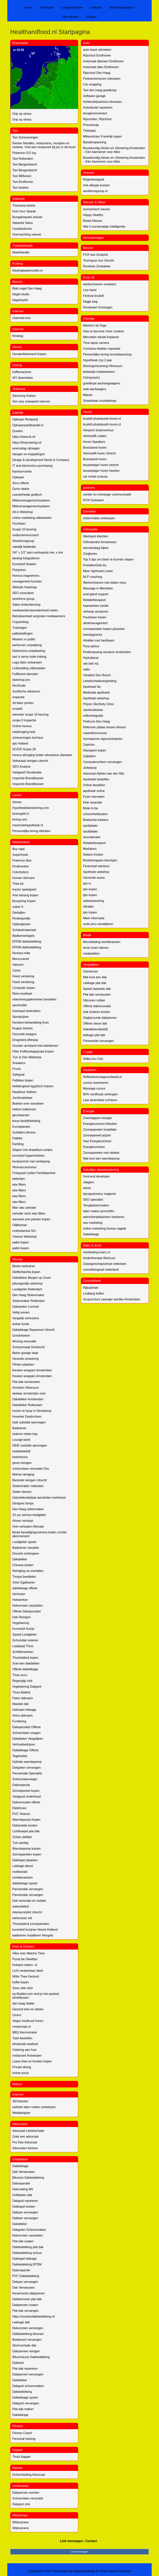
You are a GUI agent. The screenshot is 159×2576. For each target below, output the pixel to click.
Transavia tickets (23, 205)
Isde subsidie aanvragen (29, 1422)
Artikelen (96, 7)
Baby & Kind (92, 1245)
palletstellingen (22, 633)
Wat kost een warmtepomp (101, 1158)
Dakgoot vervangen (25, 2403)
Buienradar (20, 43)
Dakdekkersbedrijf (95, 1029)
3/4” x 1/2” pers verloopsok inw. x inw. (38, 552)
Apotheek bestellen (96, 779)
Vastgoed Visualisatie (27, 772)
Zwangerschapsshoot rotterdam (104, 1263)
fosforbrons (20, 1457)
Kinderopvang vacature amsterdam (107, 652)
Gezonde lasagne (24, 1034)
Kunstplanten (21, 1126)
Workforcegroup (23, 541)
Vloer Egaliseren (23, 1582)
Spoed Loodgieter (24, 1634)
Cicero (16, 2015)
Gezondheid (92, 1281)
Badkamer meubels (25, 1547)
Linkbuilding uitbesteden (28, 668)
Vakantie (18, 199)
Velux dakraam (22, 1715)
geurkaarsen (20, 1115)
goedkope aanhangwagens (101, 383)
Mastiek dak (20, 1704)
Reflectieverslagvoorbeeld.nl (102, 1077)
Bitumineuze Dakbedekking (31, 2357)
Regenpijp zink (22, 1680)
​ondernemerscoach (25, 535)
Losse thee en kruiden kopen (32, 2061)
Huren (87, 412)
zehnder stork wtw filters (28, 1213)
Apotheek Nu (92, 686)
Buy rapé (18, 849)
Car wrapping (92, 84)
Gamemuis (90, 971)
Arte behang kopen (25, 895)
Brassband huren (94, 447)
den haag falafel (23, 2003)
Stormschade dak (24, 2345)
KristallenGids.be (94, 565)
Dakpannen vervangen (27, 2374)
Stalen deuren (22, 1491)
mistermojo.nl (21, 2026)
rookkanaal (19, 1871)
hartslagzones (92, 634)
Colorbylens (20, 872)
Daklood (18, 2362)
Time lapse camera (96, 342)
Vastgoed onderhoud (26, 1796)
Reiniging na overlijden (28, 1570)
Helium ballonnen (24, 1109)
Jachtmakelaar (22, 1097)
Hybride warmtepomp (27, 1761)
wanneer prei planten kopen (31, 1219)
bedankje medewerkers (99, 371)
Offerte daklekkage (25, 1669)
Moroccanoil (20, 959)
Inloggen (91, 16)
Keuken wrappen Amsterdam (32, 1370)
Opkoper (18, 477)
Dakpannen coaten (25, 2305)
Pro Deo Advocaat (24, 2142)
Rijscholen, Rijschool (97, 119)
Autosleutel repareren (97, 107)
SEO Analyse (21, 766)
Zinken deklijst (22, 1837)
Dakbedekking (22, 2391)
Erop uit (88, 277)
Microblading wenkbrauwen (101, 942)
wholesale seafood (25, 2044)
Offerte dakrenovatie (97, 1006)
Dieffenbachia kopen (26, 1272)
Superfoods (20, 854)
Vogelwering (20, 1623)
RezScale (18, 685)
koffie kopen (20, 1982)
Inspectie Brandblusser (28, 778)
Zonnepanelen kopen (26, 1854)
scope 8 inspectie (24, 720)
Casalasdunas (22, 228)
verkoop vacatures (95, 611)
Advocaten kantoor (25, 2148)
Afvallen (88, 906)
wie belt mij (90, 663)
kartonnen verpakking (27, 645)
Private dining (21, 2067)
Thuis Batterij (21, 1692)
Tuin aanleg (20, 1842)
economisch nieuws (96, 209)
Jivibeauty (90, 767)
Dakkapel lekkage (24, 2258)
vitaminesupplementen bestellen (34, 999)
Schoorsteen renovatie (27, 2498)
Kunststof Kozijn (23, 1628)
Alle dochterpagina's (121, 7)
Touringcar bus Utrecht (98, 260)
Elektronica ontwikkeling (28, 650)
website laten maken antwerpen (34, 2107)
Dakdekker (19, 1559)
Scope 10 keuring (24, 529)
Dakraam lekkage (24, 1709)
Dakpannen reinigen (26, 2351)
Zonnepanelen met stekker (101, 1152)
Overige (89, 318)
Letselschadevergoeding (99, 681)
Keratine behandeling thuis (30, 1022)
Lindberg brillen (93, 1293)
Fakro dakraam (22, 1698)
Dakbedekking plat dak (28, 2247)
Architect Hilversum (25, 1387)
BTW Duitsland (93, 500)
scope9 (17, 708)
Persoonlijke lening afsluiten (31, 831)
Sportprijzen (20, 1016)
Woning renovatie (24, 1341)
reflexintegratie (93, 715)
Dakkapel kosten (23, 2206)
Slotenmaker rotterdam (28, 1486)
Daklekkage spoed (25, 2397)
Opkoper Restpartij (25, 419)
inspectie (18, 697)
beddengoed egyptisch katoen (33, 1086)
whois (87, 1188)
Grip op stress (22, 113)
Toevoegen (47, 7)
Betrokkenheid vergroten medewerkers (38, 616)
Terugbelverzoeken (96, 1205)
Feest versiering (23, 976)
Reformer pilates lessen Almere (104, 727)
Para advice (91, 646)
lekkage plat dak (94, 1035)
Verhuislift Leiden (94, 436)
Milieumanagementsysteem (31, 500)
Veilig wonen (21, 1312)
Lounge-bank (21, 1439)
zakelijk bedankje (24, 546)
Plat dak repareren (25, 2368)
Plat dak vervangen (25, 2310)
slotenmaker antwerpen (99, 518)
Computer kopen (23, 987)
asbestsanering (93, 900)
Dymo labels (20, 488)
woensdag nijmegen (26, 448)
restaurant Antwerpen (27, 2055)
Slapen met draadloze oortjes (32, 1149)
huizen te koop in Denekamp (31, 1410)
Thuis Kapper (21, 2456)
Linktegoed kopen (72, 7)
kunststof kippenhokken (28, 1155)
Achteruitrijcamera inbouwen (102, 101)
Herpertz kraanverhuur (98, 430)
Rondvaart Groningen (97, 307)
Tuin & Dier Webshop (26, 1057)
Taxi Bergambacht (24, 164)
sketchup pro (21, 679)
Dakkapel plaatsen (25, 1860)
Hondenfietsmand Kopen (29, 354)
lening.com (19, 819)
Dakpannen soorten (25, 2492)
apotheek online (94, 791)
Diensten (89, 511)
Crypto (88, 1052)
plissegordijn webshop (27, 1283)
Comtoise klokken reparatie (101, 348)
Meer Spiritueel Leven (98, 571)
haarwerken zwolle (96, 605)
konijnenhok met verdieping (31, 1161)
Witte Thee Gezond (25, 1976)
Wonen (17, 1259)
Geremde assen (94, 877)
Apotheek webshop (96, 698)
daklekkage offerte (24, 1588)
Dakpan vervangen (25, 2212)
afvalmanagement (95, 623)
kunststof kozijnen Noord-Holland (35, 1929)
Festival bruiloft (93, 295)
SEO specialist (93, 1199)
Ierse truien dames (96, 947)
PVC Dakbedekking (25, 2276)
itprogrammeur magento (99, 1193)
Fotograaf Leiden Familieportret (33, 1173)
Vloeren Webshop (24, 1236)
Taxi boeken (20, 187)
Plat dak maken (22, 2409)
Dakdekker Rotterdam (27, 1405)
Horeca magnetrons (25, 575)
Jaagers (88, 1182)
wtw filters (19, 1184)
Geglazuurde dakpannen (100, 1017)
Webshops (20, 2515)
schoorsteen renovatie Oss (30, 1468)
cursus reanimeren (96, 1082)
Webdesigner (21, 2112)
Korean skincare (23, 877)
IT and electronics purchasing (32, 465)
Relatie (17, 2468)
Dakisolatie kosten (24, 1825)
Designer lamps (23, 1503)
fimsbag (17, 336)
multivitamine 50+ (24, 1230)
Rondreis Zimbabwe (96, 266)
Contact (91, 2541)
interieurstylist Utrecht (27, 1912)
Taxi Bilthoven (21, 176)
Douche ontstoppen (25, 1553)
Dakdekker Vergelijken (27, 1738)
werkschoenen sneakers (99, 284)
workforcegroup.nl (95, 191)
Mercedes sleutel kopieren (101, 337)
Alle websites (70, 16)
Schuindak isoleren (25, 1640)
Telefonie (18, 389)
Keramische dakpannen (28, 2293)
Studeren (89, 1070)
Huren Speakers (94, 441)
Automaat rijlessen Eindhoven (103, 61)
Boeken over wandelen (28, 1103)
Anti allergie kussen (96, 185)
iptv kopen (90, 889)
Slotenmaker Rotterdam (28, 1300)
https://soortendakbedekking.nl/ (33, 2316)
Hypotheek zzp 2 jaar (97, 360)
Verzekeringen (93, 238)
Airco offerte (20, 483)
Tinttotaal (89, 130)
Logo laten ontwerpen (27, 662)
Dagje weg (90, 301)
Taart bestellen (22, 2038)
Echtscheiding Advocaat (28, 2474)
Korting (17, 263)
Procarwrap (91, 125)
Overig (17, 365)
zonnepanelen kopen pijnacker (104, 628)
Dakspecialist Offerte (26, 1727)
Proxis (16, 1068)
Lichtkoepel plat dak (25, 1831)
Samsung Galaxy (24, 395)
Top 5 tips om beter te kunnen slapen (108, 559)
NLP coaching (92, 576)
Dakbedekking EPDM (27, 2264)
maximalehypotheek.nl (27, 825)
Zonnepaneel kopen (25, 1790)
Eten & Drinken (23, 1946)
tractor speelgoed (24, 889)
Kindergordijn (21, 918)
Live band (89, 290)
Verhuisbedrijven (23, 1744)
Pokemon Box (22, 860)
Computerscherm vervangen (102, 762)
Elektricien (19, 1808)
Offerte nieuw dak (95, 1023)
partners (89, 488)
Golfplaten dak (22, 2195)
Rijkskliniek (90, 1287)
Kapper (17, 2450)
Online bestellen (94, 785)
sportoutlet (19, 1005)
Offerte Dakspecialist (26, 1611)
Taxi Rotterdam (22, 158)
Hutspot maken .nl (24, 1965)
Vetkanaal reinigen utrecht (30, 760)
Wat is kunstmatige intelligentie (104, 226)
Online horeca (22, 726)
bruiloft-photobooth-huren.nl (102, 418)
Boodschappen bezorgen (100, 860)
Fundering (19, 1721)
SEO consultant (23, 593)
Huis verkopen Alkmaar (28, 1526)
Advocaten (20, 2124)
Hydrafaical (90, 657)
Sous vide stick (22, 1988)
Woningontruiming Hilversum (102, 366)
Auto (86, 43)
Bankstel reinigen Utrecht (29, 1480)
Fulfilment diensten (25, 674)
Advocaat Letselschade (28, 2130)
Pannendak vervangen (27, 1889)
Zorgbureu (90, 553)
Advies (17, 802)
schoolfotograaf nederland (101, 1269)
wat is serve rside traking (29, 656)
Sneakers (18, 1063)
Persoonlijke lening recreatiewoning (107, 354)
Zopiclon (89, 744)
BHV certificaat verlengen (100, 1094)
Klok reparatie (92, 802)
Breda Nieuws (92, 220)
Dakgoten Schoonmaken (29, 2229)
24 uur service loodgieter (29, 1515)
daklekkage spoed (24, 1883)
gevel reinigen (22, 1462)
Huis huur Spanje (24, 211)
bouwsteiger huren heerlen (101, 470)
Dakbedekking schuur (27, 2252)
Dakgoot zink (21, 2504)
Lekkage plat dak (94, 983)
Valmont (17, 964)
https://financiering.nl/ (26, 442)
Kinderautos (20, 866)
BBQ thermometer (24, 2032)
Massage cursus (94, 1088)
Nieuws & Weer (94, 202)
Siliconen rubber (94, 1000)
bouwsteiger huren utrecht (101, 465)
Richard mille (21, 953)
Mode (87, 935)
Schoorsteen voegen (26, 1732)
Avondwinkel (91, 837)
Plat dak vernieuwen (26, 1381)
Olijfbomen (19, 1225)
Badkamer (19, 1428)
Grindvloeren (21, 1335)
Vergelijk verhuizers (25, 1318)
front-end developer (96, 1176)
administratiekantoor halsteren (103, 1217)
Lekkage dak (21, 2322)
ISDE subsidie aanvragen (29, 1445)
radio (86, 669)
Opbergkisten (21, 924)
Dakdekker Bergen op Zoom (31, 1277)
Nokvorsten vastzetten (27, 1605)
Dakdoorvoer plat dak (27, 2299)
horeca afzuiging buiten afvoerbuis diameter (42, 755)
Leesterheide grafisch (27, 494)
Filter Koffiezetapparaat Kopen (33, 1051)
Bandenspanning (94, 142)
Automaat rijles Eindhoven (101, 67)
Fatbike (17, 1138)
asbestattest (20, 1906)
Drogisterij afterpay (25, 1040)
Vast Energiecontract (97, 1141)
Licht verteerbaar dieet (27, 1970)
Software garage (94, 96)
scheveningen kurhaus (27, 737)
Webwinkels (21, 842)
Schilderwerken (22, 1651)
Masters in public (23, 639)
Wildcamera (20, 2522)
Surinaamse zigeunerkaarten (102, 738)
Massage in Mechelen (98, 588)
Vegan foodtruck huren (27, 2020)
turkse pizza (20, 2073)
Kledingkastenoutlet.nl (27, 270)
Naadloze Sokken (24, 1092)
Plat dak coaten (22, 2241)
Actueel (88, 173)
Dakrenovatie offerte (26, 1802)
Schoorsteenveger (24, 1779)
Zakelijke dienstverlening (101, 1170)
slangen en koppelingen (28, 454)
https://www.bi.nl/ (23, 436)
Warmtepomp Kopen (26, 1819)
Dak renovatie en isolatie (29, 1900)
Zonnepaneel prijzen (97, 1135)
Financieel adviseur (96, 866)
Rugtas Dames (22, 1028)
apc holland (20, 743)
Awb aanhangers (94, 389)
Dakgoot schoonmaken (28, 2386)
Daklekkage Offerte (25, 1750)
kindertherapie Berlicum (99, 1258)
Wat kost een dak (95, 977)
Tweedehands (22, 245)
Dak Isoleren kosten (96, 1012)
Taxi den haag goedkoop (99, 90)
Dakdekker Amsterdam (28, 1399)
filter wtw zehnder (24, 1207)
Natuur (17, 2084)
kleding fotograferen (25, 558)
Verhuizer (18, 1594)
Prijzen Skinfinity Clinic (98, 704)
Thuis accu (19, 1675)
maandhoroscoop (95, 733)
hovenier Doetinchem (26, 1416)
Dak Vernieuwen (23, 2171)
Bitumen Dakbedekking (28, 2177)
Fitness (17, 2426)
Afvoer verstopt (22, 1520)
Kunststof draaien (24, 564)
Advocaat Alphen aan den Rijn (103, 773)
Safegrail (18, 1074)
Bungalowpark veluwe (27, 217)
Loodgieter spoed (24, 1542)
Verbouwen (20, 2486)
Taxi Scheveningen (25, 137)
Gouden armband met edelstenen (35, 1045)
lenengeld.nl (20, 813)
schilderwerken (22, 1877)
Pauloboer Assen (94, 617)
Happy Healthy (93, 215)
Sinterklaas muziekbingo (99, 400)
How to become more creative (103, 331)
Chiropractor (91, 377)
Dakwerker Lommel (25, 1306)
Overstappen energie (97, 1118)
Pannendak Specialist (27, 1773)
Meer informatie (93, 918)
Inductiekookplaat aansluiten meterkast (39, 1497)
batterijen (18, 1178)
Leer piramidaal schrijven (100, 1100)
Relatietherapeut (94, 600)
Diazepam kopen (94, 750)
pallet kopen (20, 1242)
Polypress (19, 569)
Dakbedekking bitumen (28, 2333)
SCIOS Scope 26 (24, 749)
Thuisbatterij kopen (25, 1657)
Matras (87, 395)
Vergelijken (91, 964)
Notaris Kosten (93, 854)
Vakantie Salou (22, 223)
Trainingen (19, 627)
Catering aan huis (24, 2049)
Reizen (88, 248)
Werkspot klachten (95, 536)
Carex (16, 970)
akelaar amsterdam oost (28, 1393)
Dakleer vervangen (25, 2218)
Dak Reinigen (21, 1617)
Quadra (17, 431)
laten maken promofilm (98, 1211)
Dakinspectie (21, 1785)
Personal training (23, 2438)
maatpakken (91, 953)
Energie (88, 1111)
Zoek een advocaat (25, 2136)
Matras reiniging (23, 1474)
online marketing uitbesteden (32, 517)
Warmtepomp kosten (26, 1848)
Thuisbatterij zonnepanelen (30, 1923)
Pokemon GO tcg (24, 152)
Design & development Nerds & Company (40, 460)
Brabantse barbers (95, 819)
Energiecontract (94, 1147)
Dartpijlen (18, 912)
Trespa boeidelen (24, 1576)
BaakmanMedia (84, 2571)
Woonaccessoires (24, 1167)
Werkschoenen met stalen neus (104, 582)
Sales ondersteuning (26, 604)
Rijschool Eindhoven (97, 55)
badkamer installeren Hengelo (32, 1935)
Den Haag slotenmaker (28, 1509)
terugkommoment (95, 113)
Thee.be (18, 883)
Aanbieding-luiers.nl (96, 1252)
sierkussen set (22, 1918)
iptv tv (87, 883)
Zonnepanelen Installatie (99, 1129)
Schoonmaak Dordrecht (28, 1347)
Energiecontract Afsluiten (100, 1123)
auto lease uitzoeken (97, 49)
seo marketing (92, 1222)
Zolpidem (89, 756)
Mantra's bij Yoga (94, 325)
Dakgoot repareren (25, 2200)
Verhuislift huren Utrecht (99, 453)
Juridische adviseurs (26, 691)
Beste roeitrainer (23, 1266)
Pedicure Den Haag (96, 721)
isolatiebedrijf (21, 1451)
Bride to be (90, 808)
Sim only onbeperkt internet (31, 401)
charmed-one (21, 318)
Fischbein (18, 523)
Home (28, 7)
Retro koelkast (22, 993)
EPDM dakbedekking (26, 941)
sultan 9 (17, 906)
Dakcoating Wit (22, 2189)
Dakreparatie (21, 2183)
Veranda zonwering (25, 1358)
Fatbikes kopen (22, 1080)
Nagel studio (20, 294)
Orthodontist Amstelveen (99, 542)
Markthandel (20, 252)
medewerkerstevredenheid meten (35, 610)
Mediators (89, 848)
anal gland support (95, 594)
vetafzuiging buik (23, 731)
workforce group (23, 598)
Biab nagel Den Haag (27, 288)
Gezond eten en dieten (28, 2009)
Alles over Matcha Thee (28, 1953)
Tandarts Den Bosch (97, 675)
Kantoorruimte (22, 471)
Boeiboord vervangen (27, 2339)
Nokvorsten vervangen (27, 2328)
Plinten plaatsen (23, 1364)
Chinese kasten (22, 1565)
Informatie (90, 529)
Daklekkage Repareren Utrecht (33, 1329)
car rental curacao (95, 476)
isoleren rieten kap (25, 1434)
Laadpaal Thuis (22, 1646)
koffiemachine (21, 372)
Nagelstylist (20, 300)
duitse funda (20, 1324)
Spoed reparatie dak (97, 988)
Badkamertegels (23, 935)
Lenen (16, 795)
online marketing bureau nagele (104, 1228)
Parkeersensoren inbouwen (102, 78)
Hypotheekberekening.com (30, 807)
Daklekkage (20, 2166)
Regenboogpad (93, 179)
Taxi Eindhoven (22, 181)
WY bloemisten (22, 377)
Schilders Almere (23, 1132)
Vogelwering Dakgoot (26, 1686)
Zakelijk (17, 412)
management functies (27, 581)
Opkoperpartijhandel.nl (27, 425)
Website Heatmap (24, 587)
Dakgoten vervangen (26, 1767)
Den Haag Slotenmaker (28, 1295)
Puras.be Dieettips (25, 1959)
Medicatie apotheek (96, 692)
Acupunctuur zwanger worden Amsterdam (111, 1299)
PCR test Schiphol (95, 254)
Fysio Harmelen (94, 796)
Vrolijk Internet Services (115, 2571)
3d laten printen (22, 703)
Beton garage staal (25, 1353)
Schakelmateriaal (24, 930)
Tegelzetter (19, 1756)
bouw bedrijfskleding (26, 1121)
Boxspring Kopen (24, 901)
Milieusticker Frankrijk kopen (102, 136)
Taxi (15, 131)
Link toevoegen (71, 2541)
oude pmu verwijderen (98, 924)
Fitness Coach (22, 2433)
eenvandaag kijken (96, 547)
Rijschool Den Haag (96, 72)
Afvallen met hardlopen (99, 640)
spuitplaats (90, 825)
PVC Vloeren (21, 1814)
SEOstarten (20, 2101)
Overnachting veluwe (26, 234)
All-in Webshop (22, 512)
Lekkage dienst (22, 1866)
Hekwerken (20, 1599)
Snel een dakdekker (25, 1663)
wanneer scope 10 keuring (30, 714)
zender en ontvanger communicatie (107, 494)
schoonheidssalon (95, 814)
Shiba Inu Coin (93, 1058)
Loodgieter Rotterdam (27, 1289)
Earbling (18, 1144)
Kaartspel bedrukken (26, 1011)
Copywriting (20, 622)
